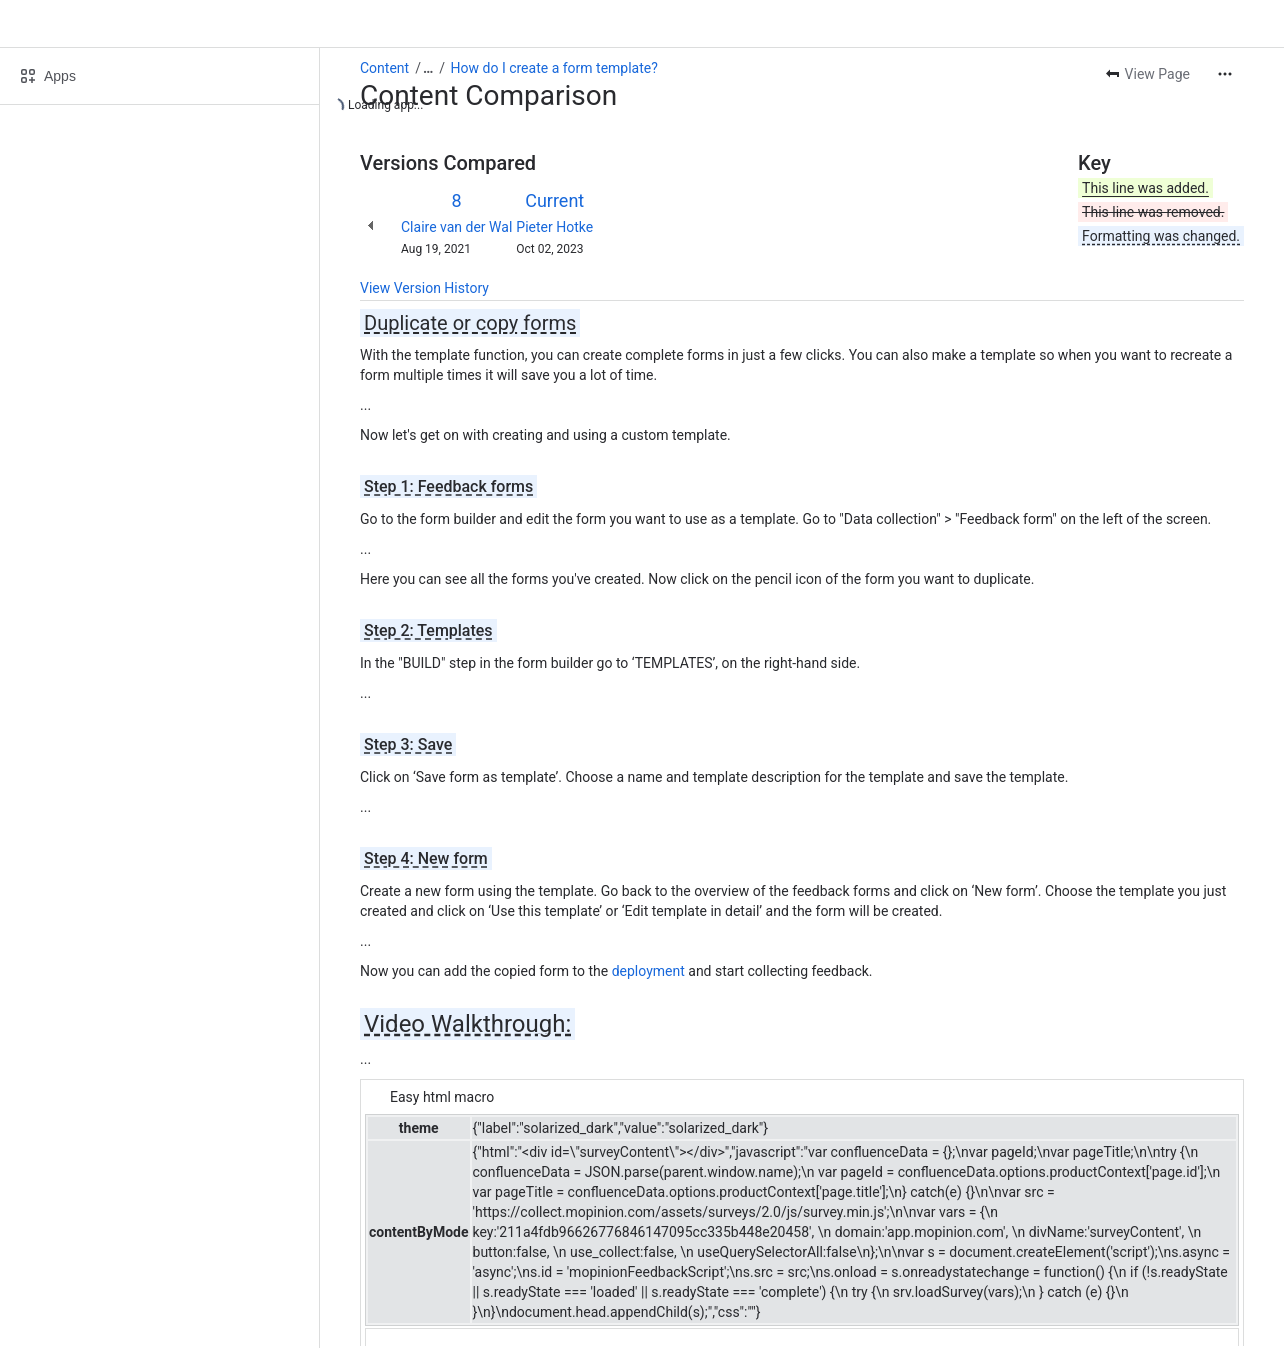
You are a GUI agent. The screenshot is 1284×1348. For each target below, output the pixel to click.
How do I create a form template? (554, 68)
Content (384, 68)
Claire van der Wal (456, 227)
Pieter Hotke (554, 227)
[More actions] (1225, 74)
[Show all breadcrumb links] (428, 68)
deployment (648, 971)
